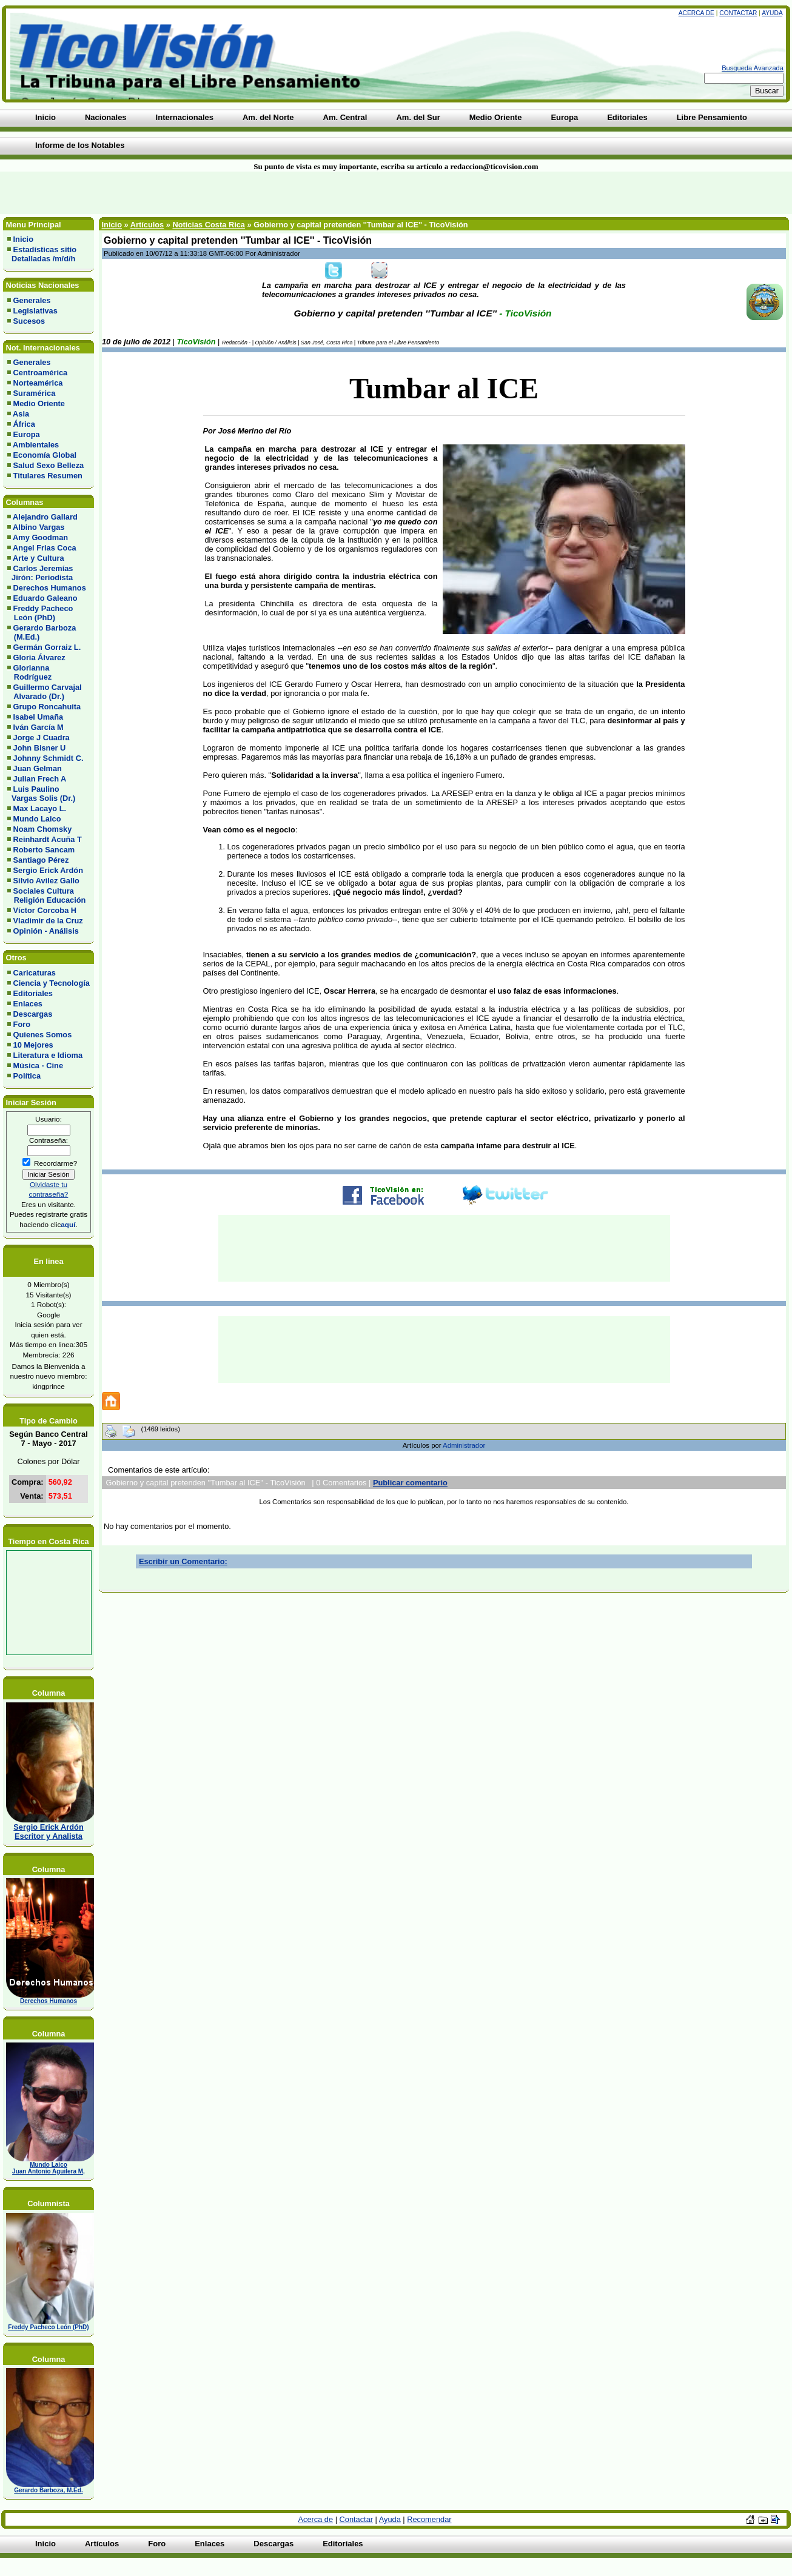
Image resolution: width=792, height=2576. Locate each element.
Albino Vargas (38, 527)
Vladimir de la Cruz (48, 920)
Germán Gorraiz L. (47, 647)
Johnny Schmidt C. (48, 758)
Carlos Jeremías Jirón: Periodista (40, 573)
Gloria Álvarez (39, 657)
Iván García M (38, 727)
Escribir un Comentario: (183, 1561)
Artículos (147, 224)
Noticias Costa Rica (208, 224)
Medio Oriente (39, 403)
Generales (32, 300)
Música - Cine (38, 1065)
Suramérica (34, 393)
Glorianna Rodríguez (29, 672)
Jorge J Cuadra (41, 737)
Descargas (33, 1014)
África (24, 424)
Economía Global (45, 455)
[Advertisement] (190, 193)
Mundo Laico (37, 818)
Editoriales (33, 993)
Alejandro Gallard (45, 516)
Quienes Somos (42, 1034)
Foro (21, 1024)
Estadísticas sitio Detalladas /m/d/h (41, 254)
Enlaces (27, 1003)
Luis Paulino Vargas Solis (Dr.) (41, 794)
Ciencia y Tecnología (51, 983)
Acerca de (696, 13)
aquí (68, 1224)
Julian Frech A (40, 778)
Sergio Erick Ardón (48, 870)
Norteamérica (38, 382)
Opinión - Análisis (46, 930)
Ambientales (36, 444)
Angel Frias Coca (44, 547)
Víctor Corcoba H (45, 910)
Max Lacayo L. (39, 808)
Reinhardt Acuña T (47, 839)
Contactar (738, 13)
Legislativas (35, 310)
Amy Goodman (40, 537)
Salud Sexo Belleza (48, 465)
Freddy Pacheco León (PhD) (40, 613)
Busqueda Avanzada (753, 68)
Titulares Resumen (47, 475)
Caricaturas (34, 972)
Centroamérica (40, 372)
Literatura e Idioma (48, 1055)
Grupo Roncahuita (47, 706)
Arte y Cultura (38, 558)
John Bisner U (39, 747)
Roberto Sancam (44, 849)
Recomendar (429, 2519)
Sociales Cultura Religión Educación (46, 895)
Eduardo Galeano (45, 598)
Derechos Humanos (49, 587)
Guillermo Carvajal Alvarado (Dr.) (44, 692)
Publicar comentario (410, 1482)
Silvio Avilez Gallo (46, 880)
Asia (21, 413)
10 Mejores (33, 1044)
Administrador (464, 1445)
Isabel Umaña (38, 716)
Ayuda (772, 13)
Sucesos (29, 321)
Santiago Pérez (41, 860)
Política (27, 1075)
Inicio (23, 239)
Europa (26, 434)
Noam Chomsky (42, 829)
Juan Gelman (37, 768)
